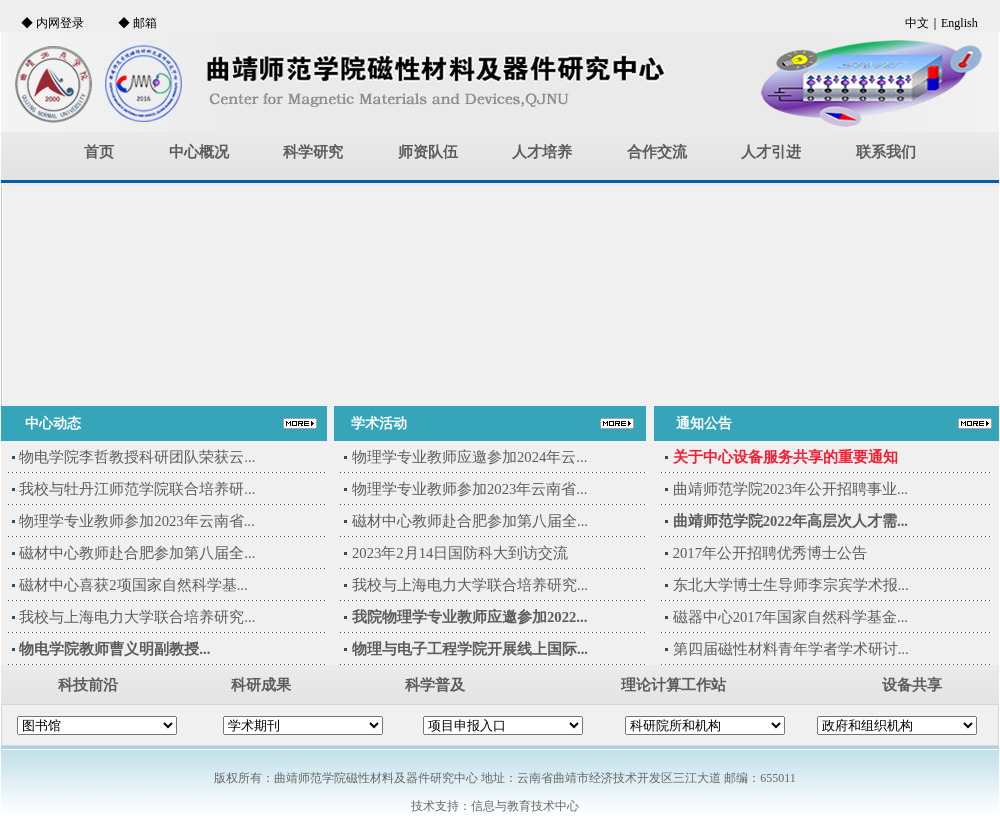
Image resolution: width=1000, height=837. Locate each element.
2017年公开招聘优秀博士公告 (770, 553)
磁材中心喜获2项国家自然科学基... (133, 585)
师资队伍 (428, 152)
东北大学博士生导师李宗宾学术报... (791, 585)
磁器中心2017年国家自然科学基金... (790, 617)
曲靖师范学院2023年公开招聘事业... (790, 489)
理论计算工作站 (673, 685)
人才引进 (771, 152)
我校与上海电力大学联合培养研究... (137, 617)
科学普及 (435, 685)
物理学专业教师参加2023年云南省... (136, 521)
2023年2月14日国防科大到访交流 (460, 553)
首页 (99, 152)
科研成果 (261, 685)
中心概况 (199, 152)
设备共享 (912, 685)
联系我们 (886, 152)
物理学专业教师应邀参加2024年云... (469, 457)
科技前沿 (88, 685)
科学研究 (313, 152)
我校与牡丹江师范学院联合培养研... (137, 489)
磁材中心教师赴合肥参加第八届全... (137, 553)
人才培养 (542, 152)
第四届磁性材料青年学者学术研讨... (791, 649)
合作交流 (657, 152)
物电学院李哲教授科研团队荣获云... (137, 457)
